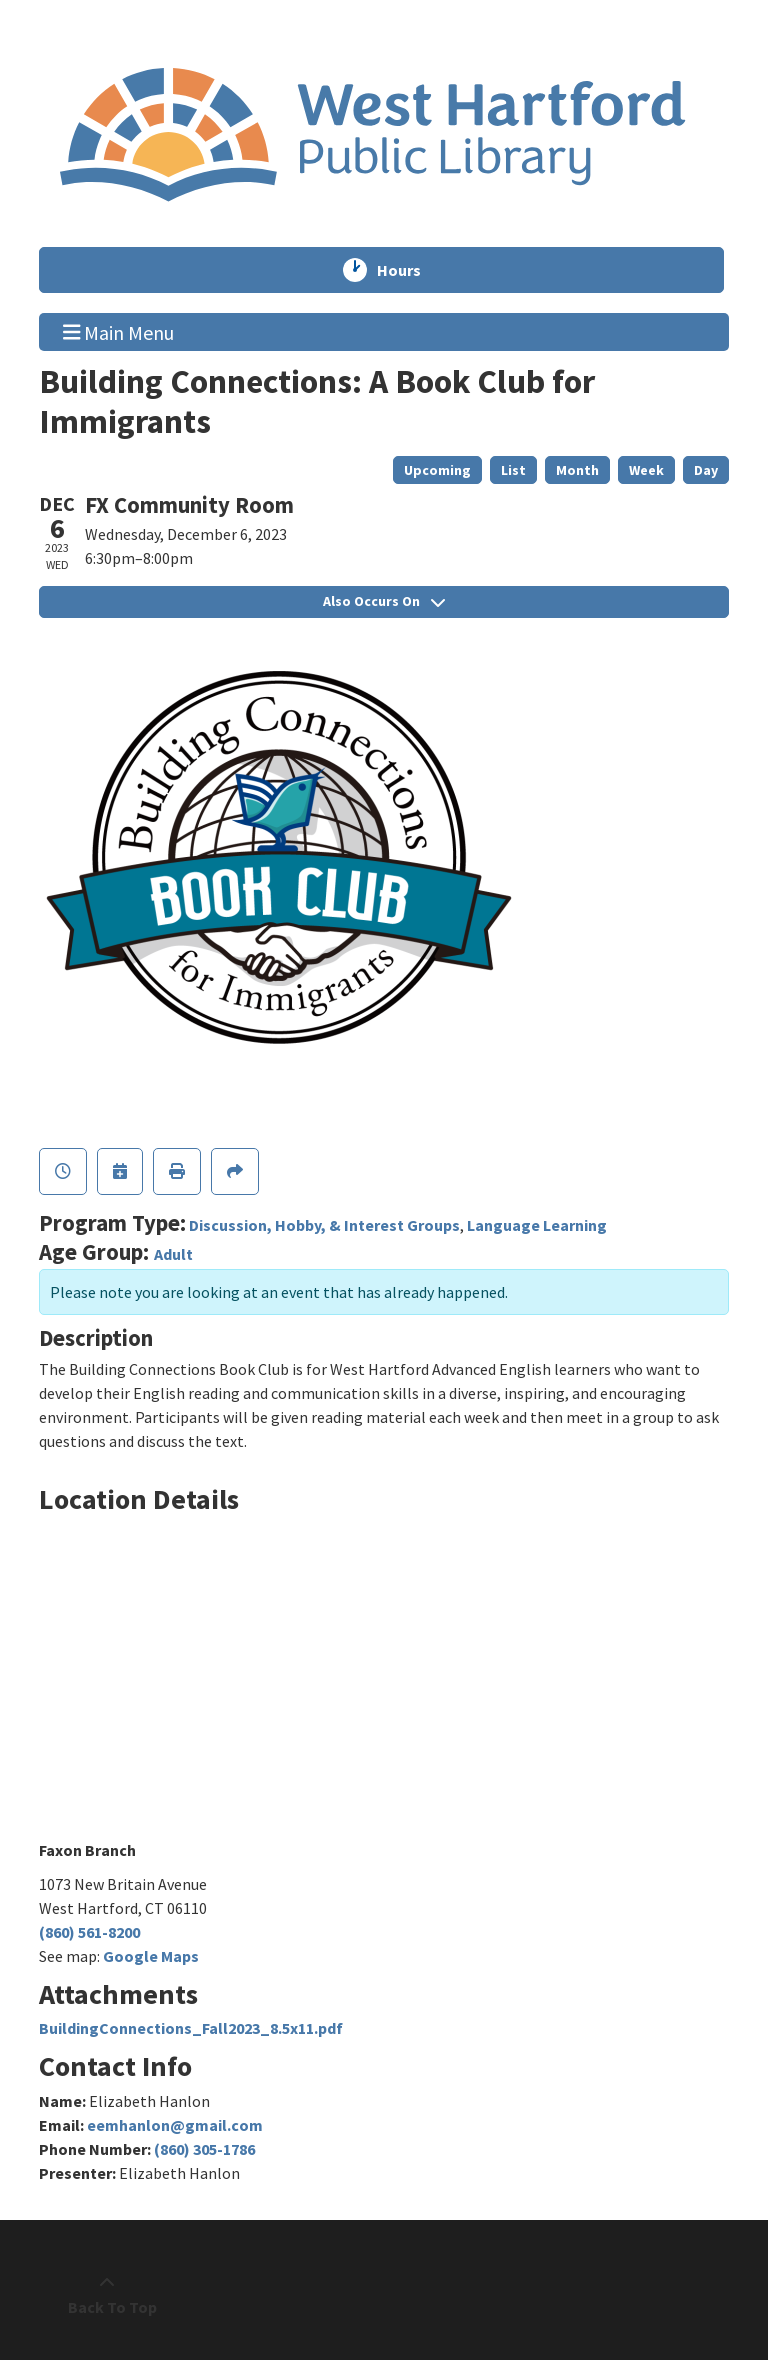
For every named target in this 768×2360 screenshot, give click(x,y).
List (513, 470)
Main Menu (119, 331)
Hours (408, 270)
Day (706, 470)
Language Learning (537, 1225)
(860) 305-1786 (204, 2149)
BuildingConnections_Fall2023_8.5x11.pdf (191, 2028)
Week (646, 470)
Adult (173, 1254)
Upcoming (437, 470)
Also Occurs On (384, 601)
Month (577, 470)
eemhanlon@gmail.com (175, 2125)
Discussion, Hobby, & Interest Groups (324, 1225)
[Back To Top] (107, 2295)
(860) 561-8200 (89, 1932)
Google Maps (151, 1956)
